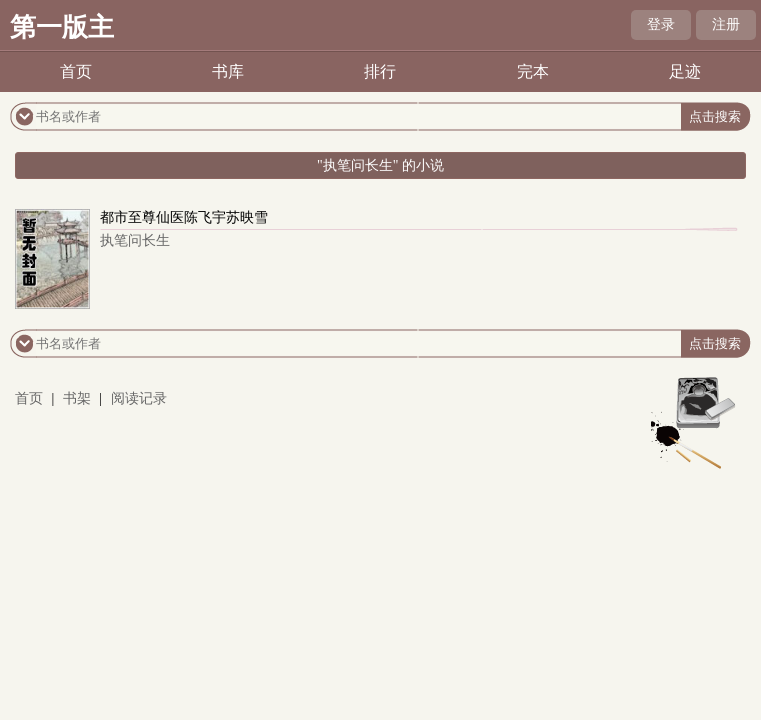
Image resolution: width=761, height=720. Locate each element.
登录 (661, 24)
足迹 (685, 71)
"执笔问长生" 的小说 (380, 165)
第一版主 (62, 27)
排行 (380, 71)
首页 (76, 71)
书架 (77, 398)
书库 (228, 71)
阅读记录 (139, 398)
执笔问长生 (135, 240)
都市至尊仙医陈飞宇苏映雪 (184, 217)
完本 (533, 71)
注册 (726, 24)
